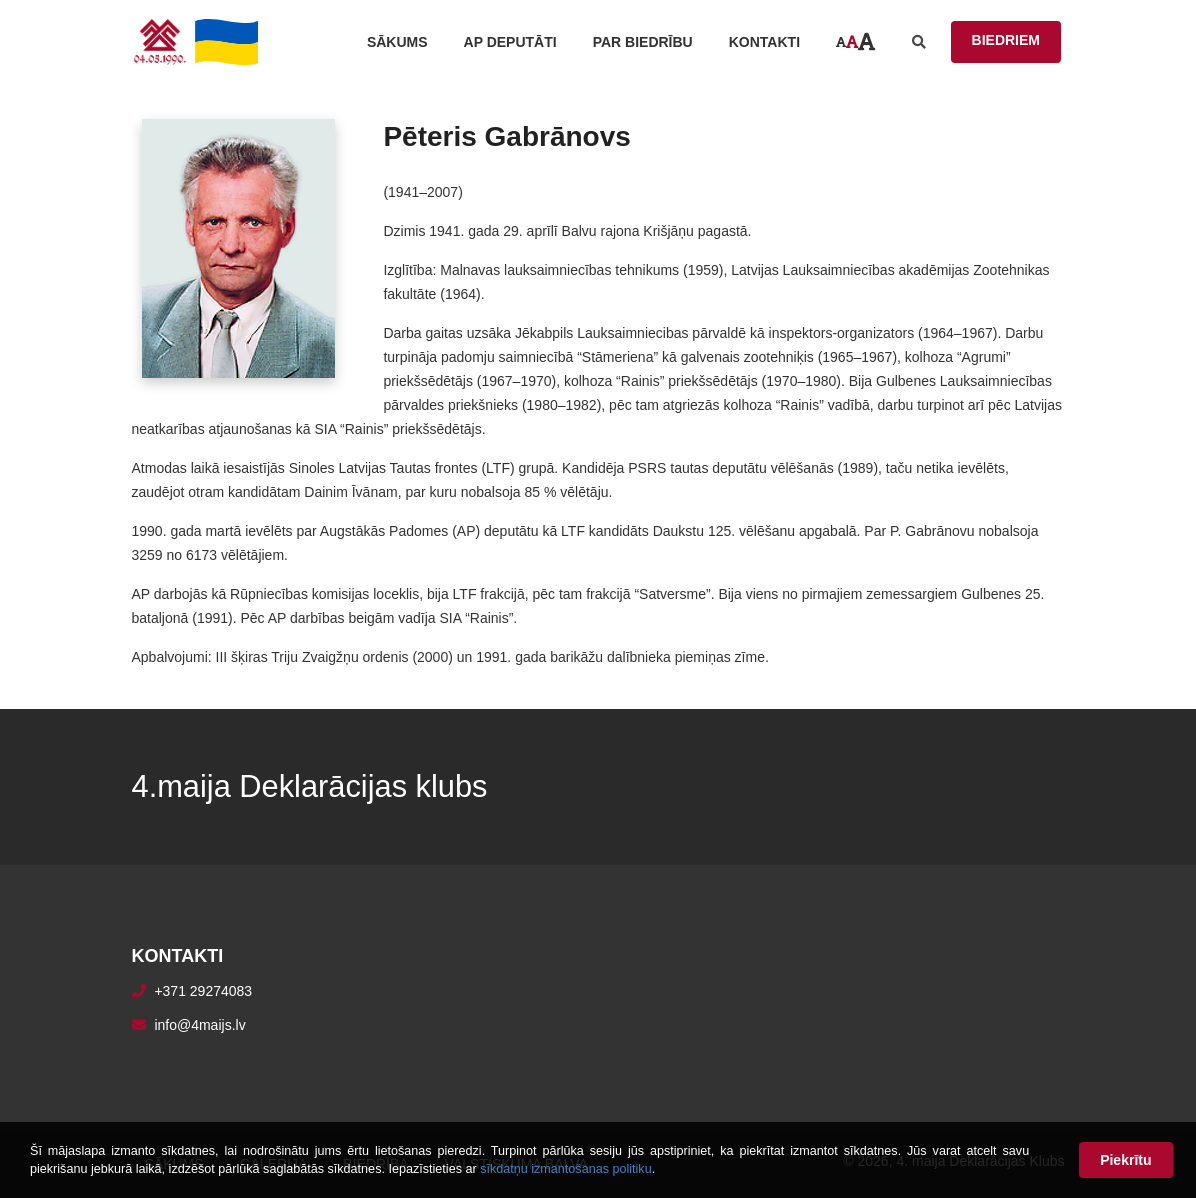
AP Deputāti (510, 42)
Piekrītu (1125, 1160)
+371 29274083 (203, 991)
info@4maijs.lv (199, 1025)
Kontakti (764, 42)
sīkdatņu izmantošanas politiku (566, 1169)
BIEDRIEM (1006, 40)
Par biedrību (643, 42)
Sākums (397, 42)
